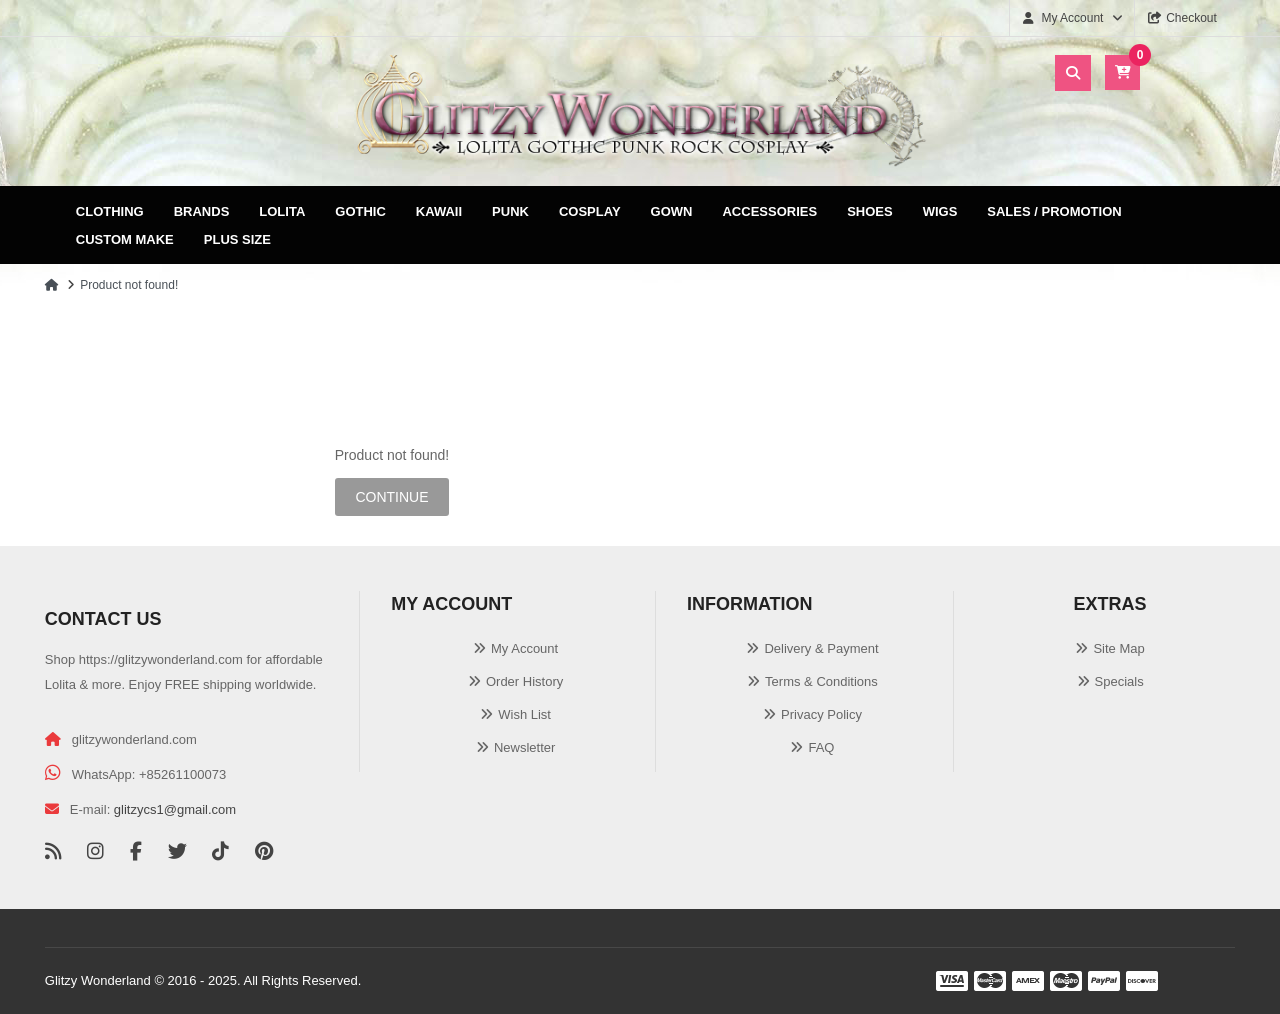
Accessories (769, 211)
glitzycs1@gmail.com (175, 809)
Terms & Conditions (821, 681)
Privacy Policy (821, 714)
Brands (202, 211)
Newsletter (524, 747)
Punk (510, 211)
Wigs (940, 211)
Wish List (524, 714)
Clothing (110, 211)
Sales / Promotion (1054, 211)
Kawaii (439, 211)
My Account (524, 648)
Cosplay (590, 211)
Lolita (282, 211)
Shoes (870, 211)
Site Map (1118, 648)
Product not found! (129, 285)
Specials (1119, 681)
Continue (391, 497)
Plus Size (237, 239)
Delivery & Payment (821, 648)
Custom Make (125, 239)
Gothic (360, 211)
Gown (672, 211)
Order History (524, 681)
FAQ (821, 747)
